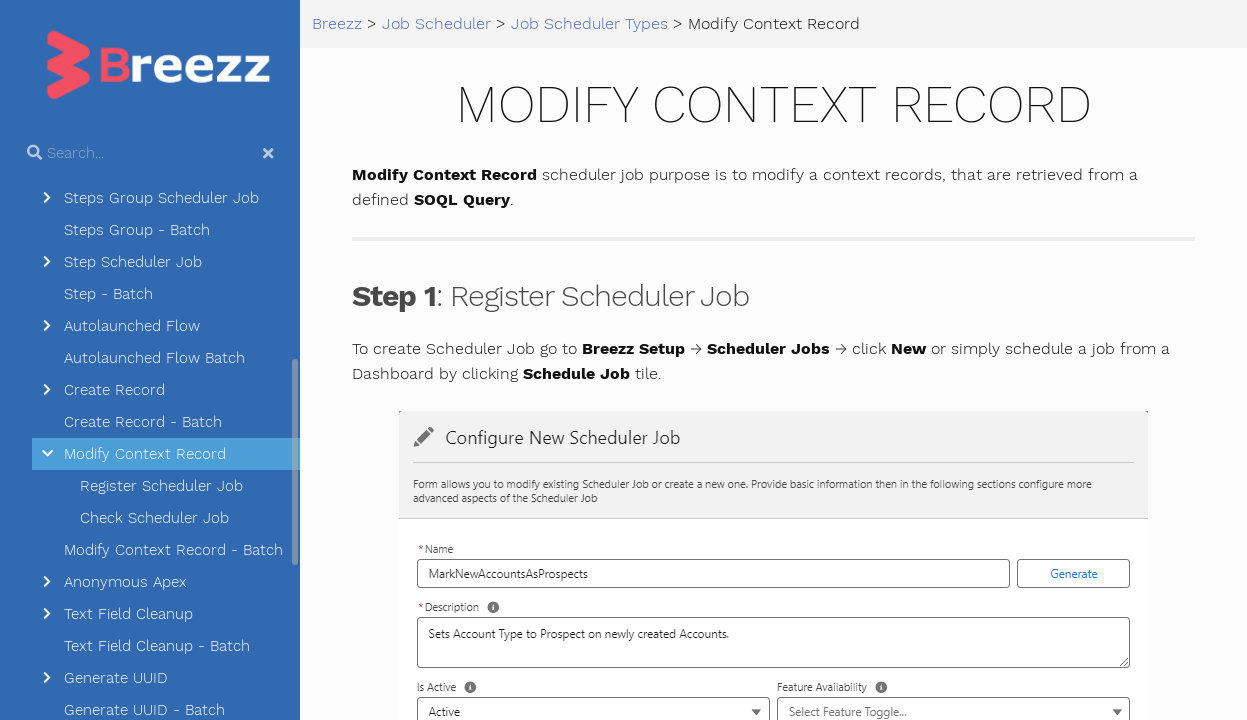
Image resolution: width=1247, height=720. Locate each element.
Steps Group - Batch (137, 230)
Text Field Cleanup (128, 614)
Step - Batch (108, 294)
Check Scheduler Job (154, 518)
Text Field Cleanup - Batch (157, 646)
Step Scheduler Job (133, 262)
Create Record (114, 390)
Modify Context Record (145, 454)
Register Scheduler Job (161, 486)
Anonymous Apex (125, 582)
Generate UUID (116, 678)
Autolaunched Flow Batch (154, 358)
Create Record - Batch (143, 422)
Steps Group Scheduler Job (161, 198)
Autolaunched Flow (132, 326)
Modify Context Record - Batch (173, 550)
